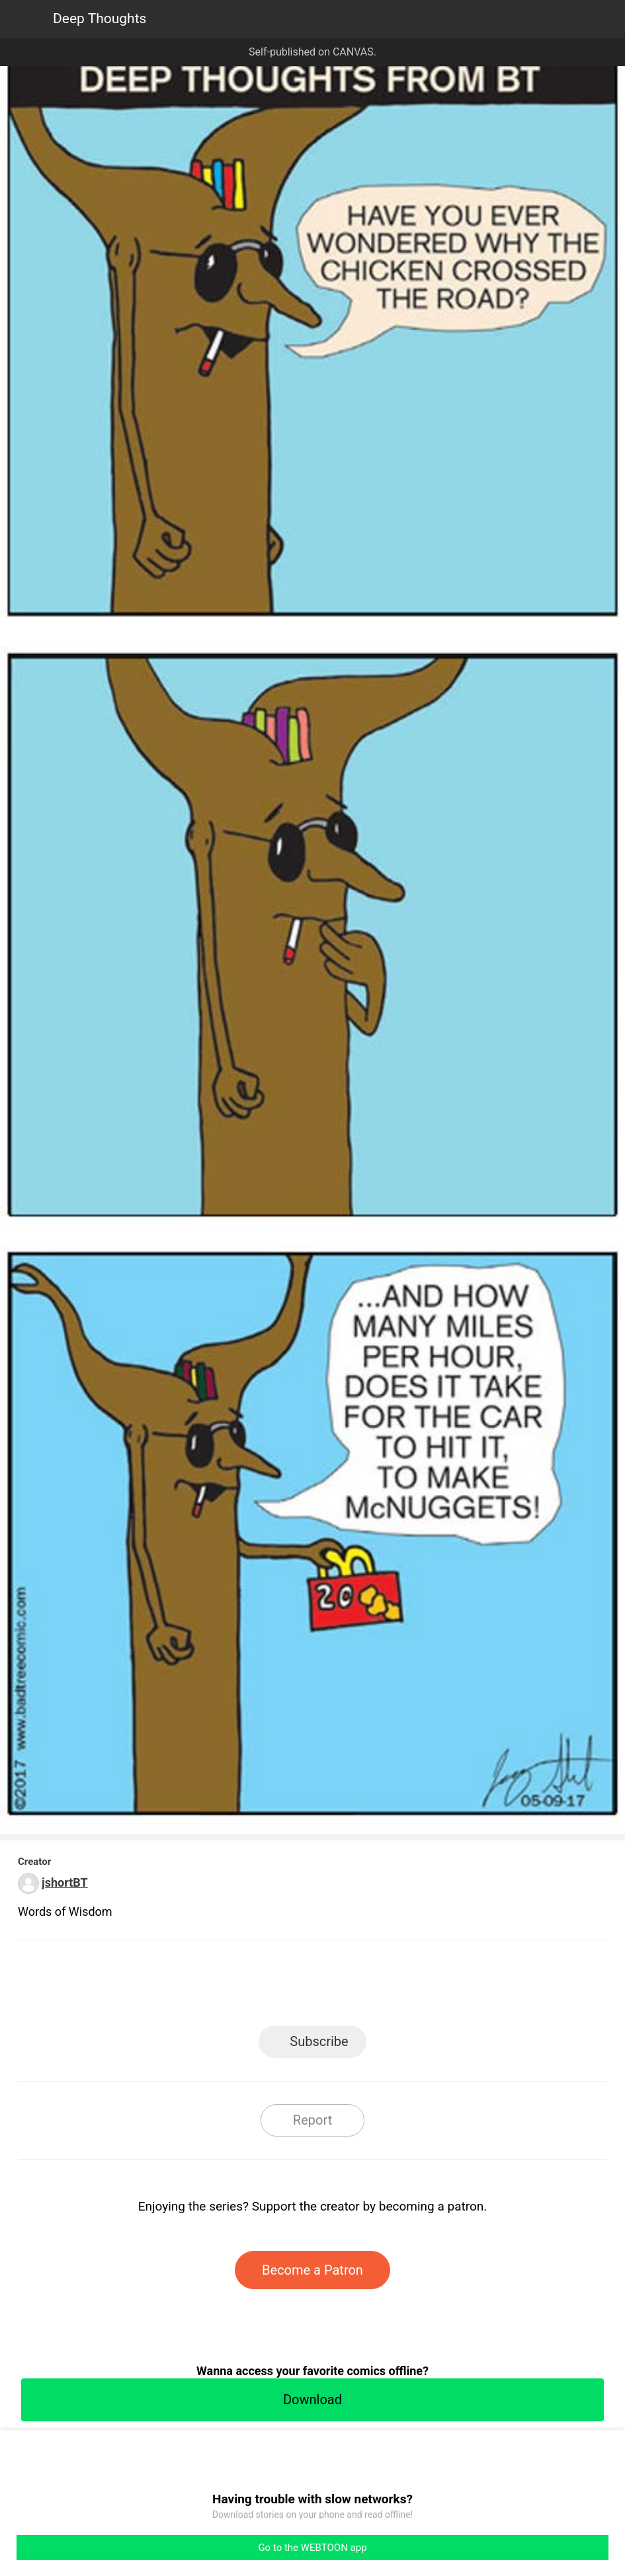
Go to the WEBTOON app (312, 2548)
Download (312, 2399)
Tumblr (372, 1986)
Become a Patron (312, 2270)
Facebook (252, 1986)
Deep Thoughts (99, 18)
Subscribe (319, 2041)
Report (312, 2120)
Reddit (431, 1986)
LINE (193, 1986)
